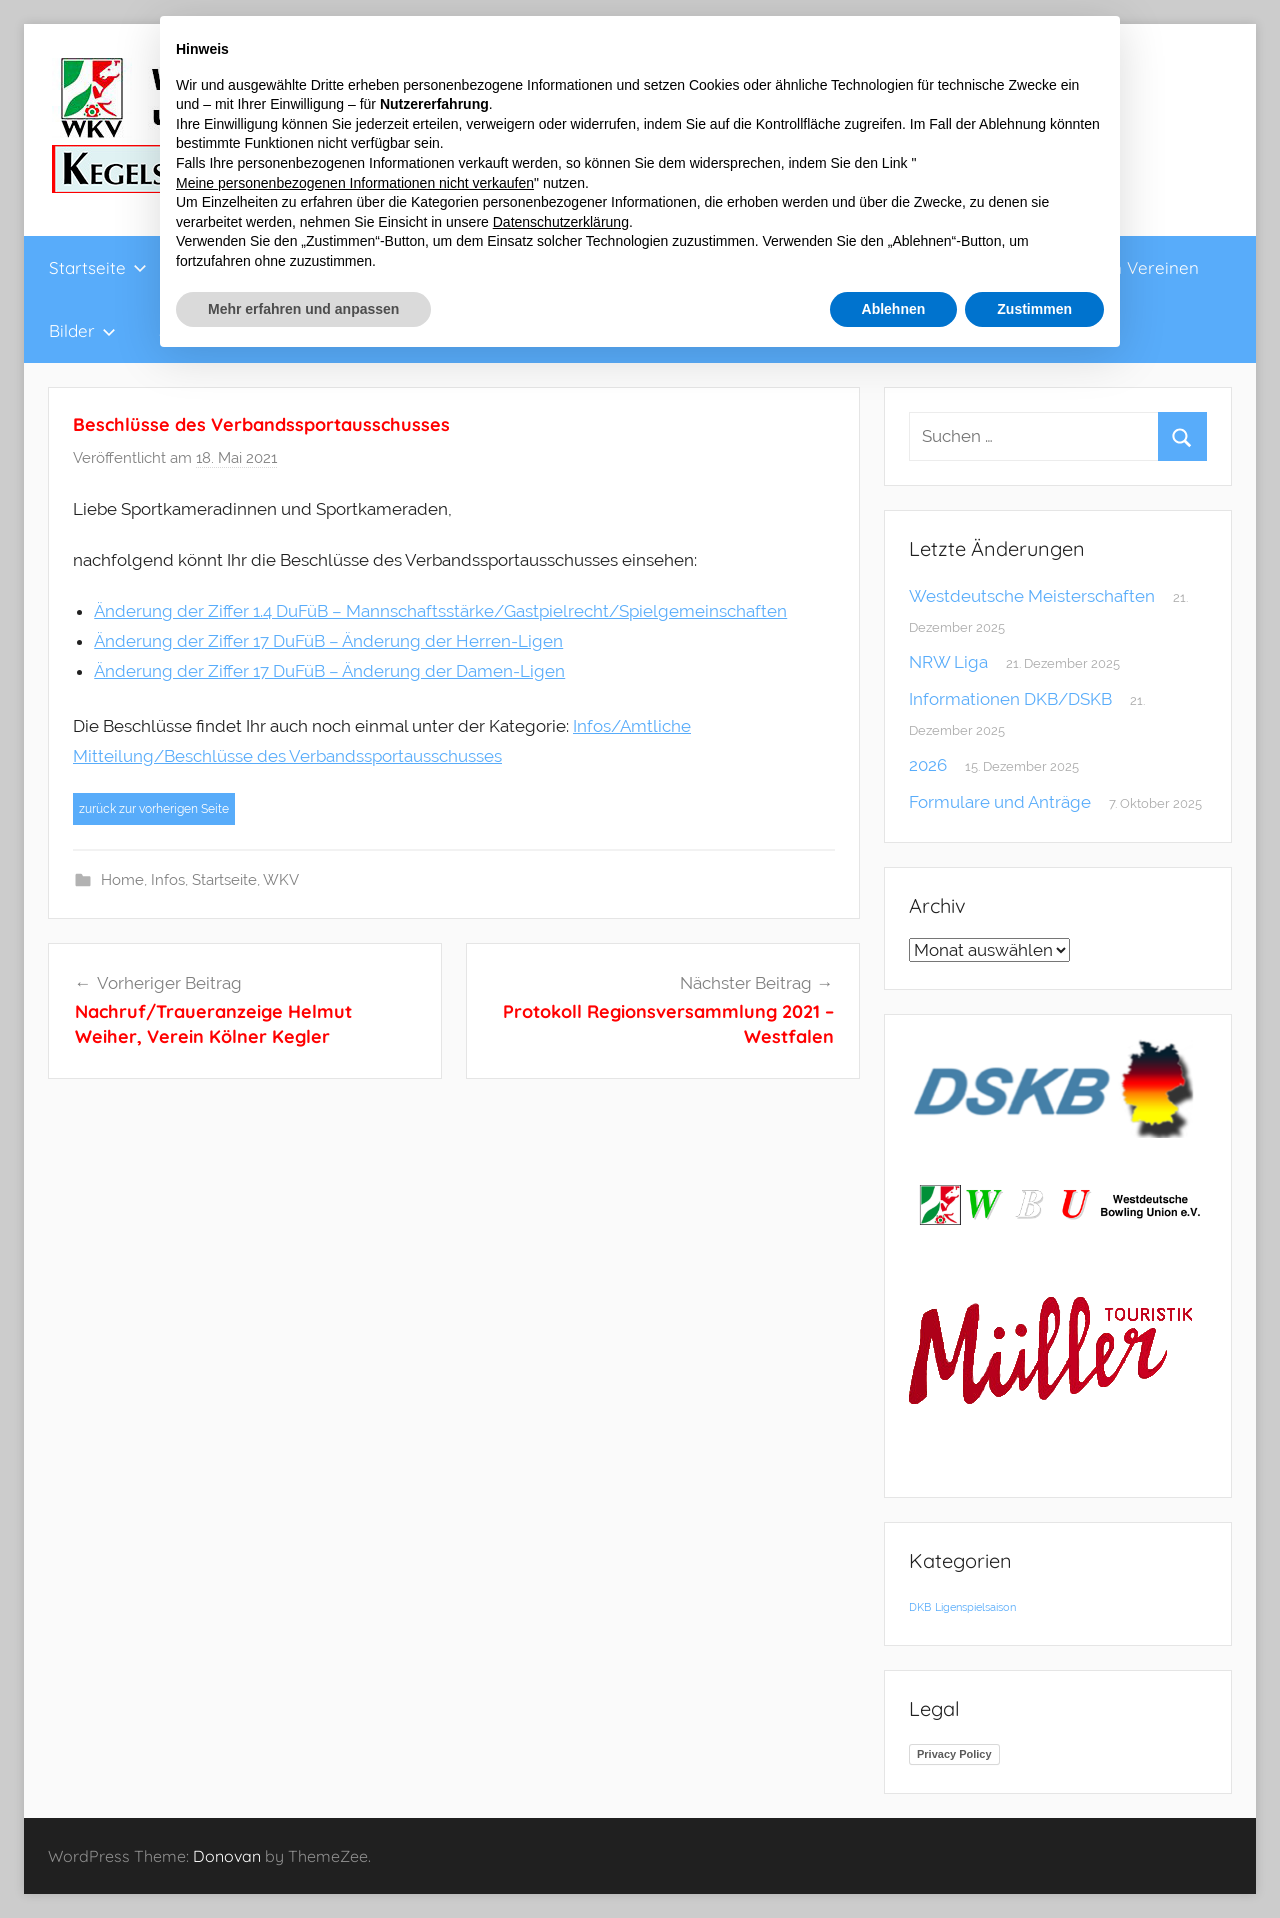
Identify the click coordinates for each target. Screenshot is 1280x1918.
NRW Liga (948, 662)
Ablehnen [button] (894, 309)
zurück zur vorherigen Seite (154, 809)
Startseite (98, 267)
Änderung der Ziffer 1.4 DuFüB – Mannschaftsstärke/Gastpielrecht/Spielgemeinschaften (440, 611)
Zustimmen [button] (1034, 309)
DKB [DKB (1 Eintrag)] (920, 1607)
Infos (168, 880)
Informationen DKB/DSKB (1010, 699)
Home (122, 880)
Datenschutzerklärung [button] (561, 222)
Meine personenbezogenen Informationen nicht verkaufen (355, 183)
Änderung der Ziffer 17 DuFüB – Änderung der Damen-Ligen (329, 671)
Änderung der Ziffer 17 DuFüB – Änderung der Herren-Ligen (328, 641)
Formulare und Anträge (1000, 802)
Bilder (82, 330)
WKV (281, 880)
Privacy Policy (954, 1754)
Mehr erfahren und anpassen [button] (303, 309)
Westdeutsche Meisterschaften (1032, 596)
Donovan (227, 1856)
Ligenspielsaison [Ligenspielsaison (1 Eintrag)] (975, 1607)
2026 (928, 765)
